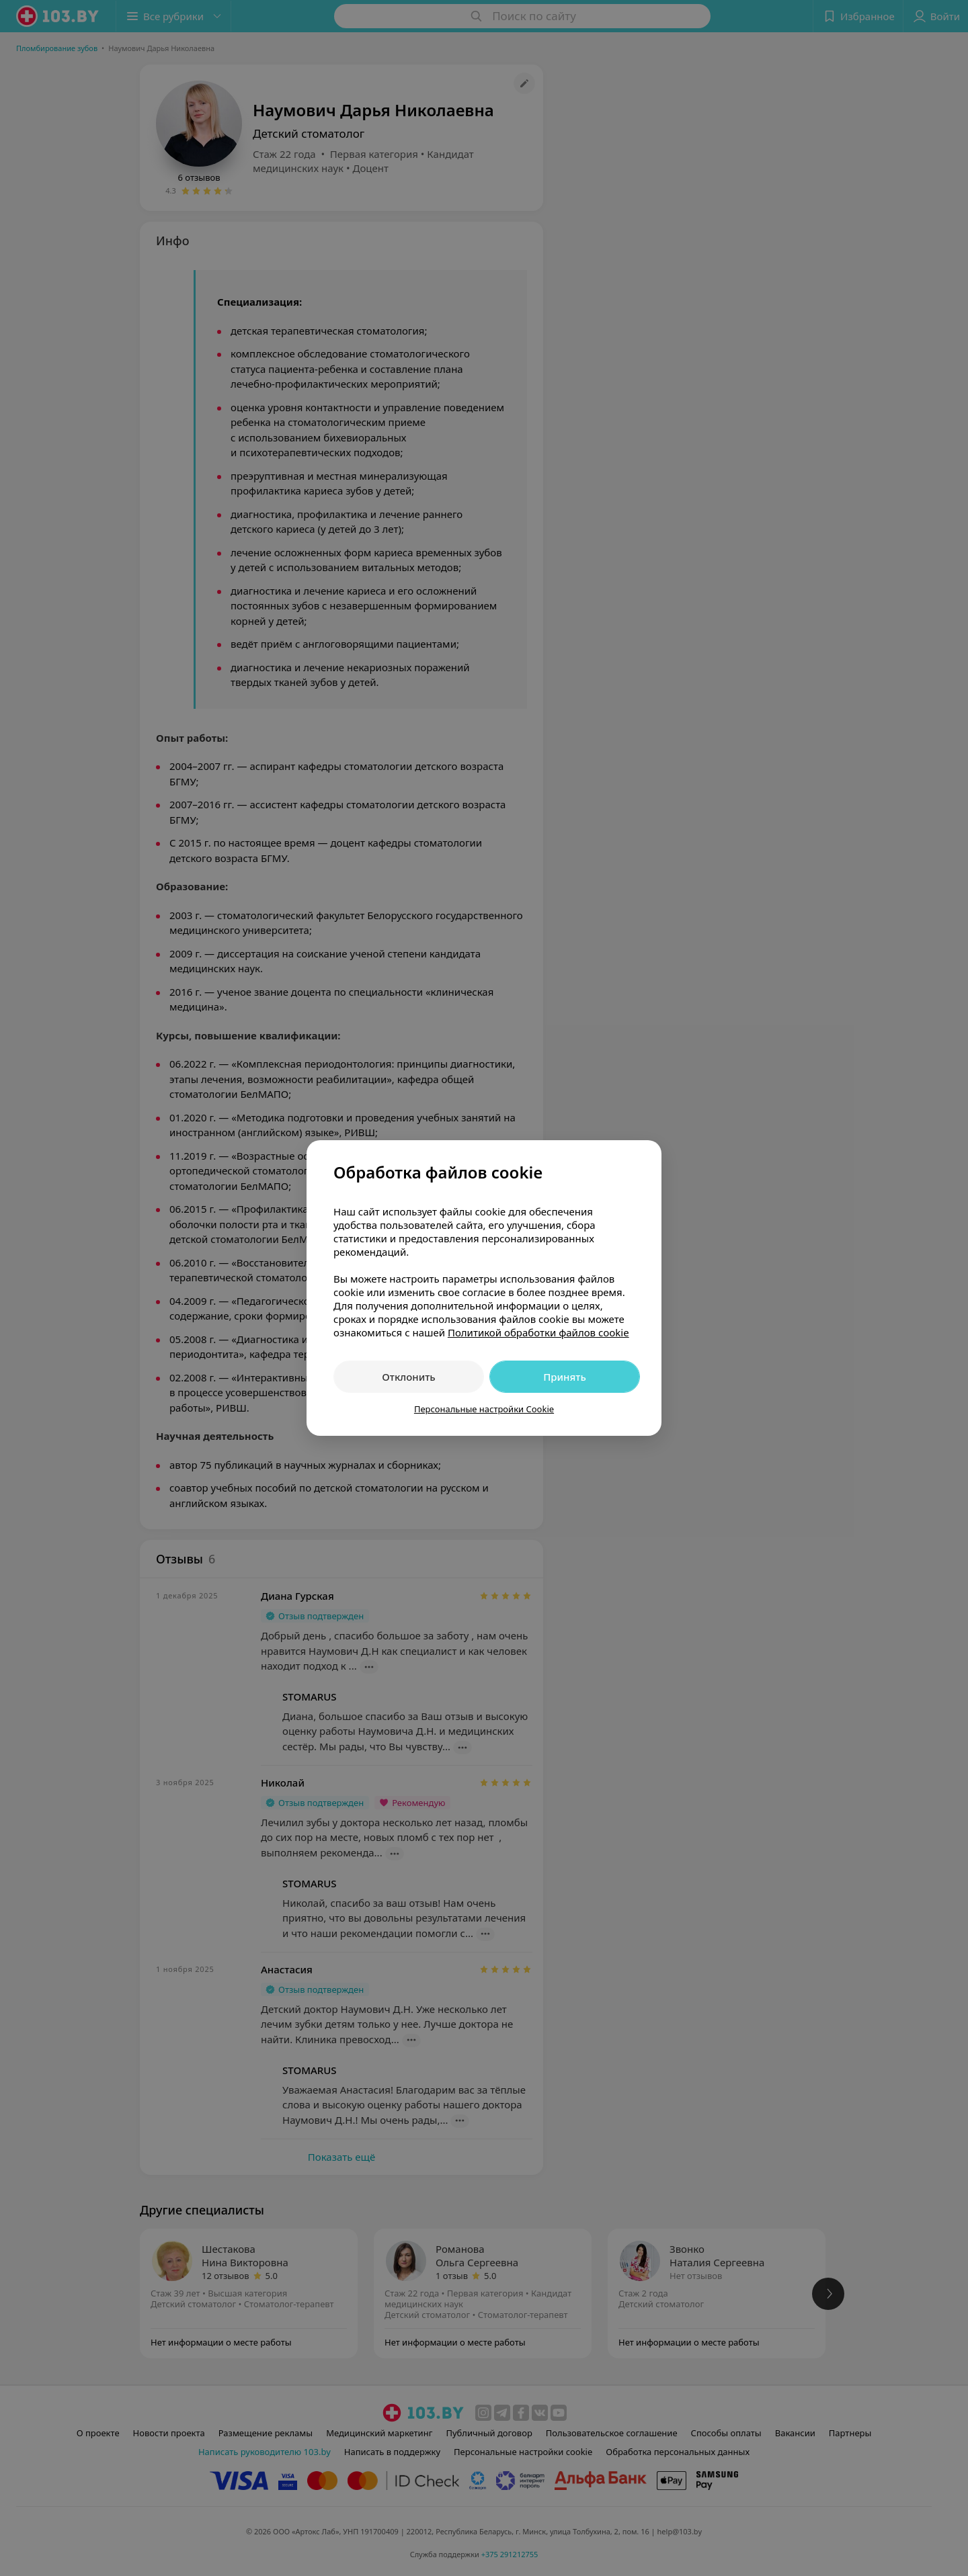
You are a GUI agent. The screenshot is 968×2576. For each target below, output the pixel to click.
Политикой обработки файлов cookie (538, 1332)
